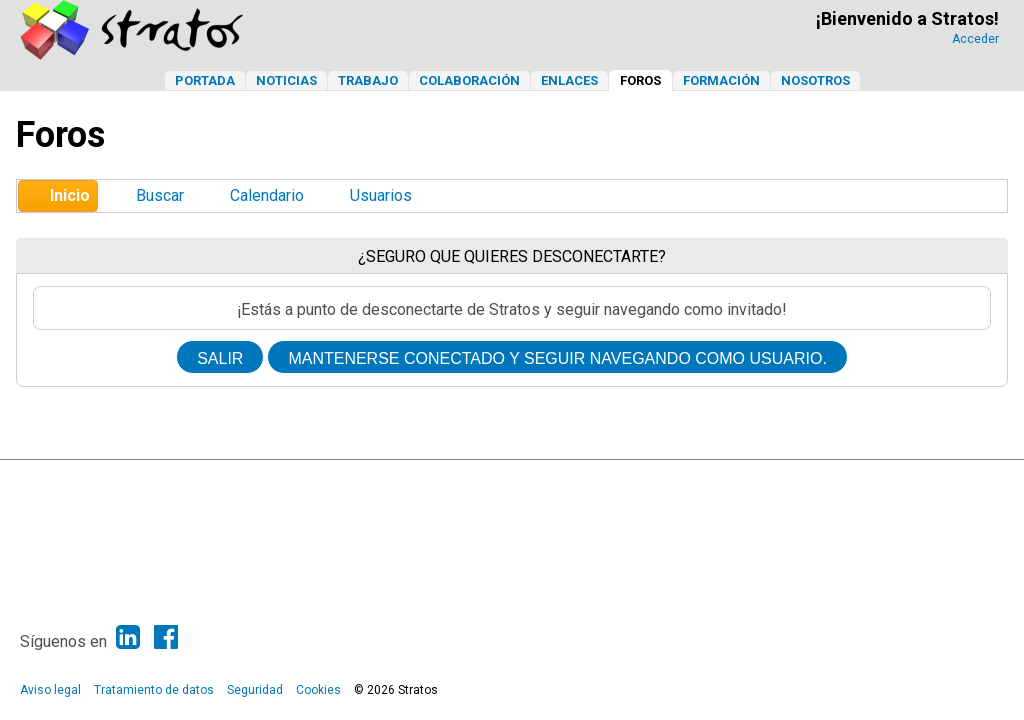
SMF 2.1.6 (380, 480)
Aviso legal (50, 690)
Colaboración (469, 80)
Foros (640, 80)
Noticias (286, 80)
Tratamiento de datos (154, 690)
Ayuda (892, 480)
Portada (205, 80)
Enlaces (569, 80)
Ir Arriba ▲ (945, 480)
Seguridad (255, 690)
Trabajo (368, 80)
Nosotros (815, 80)
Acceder (975, 39)
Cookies (318, 690)
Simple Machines (530, 480)
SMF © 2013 (448, 480)
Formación (721, 80)
